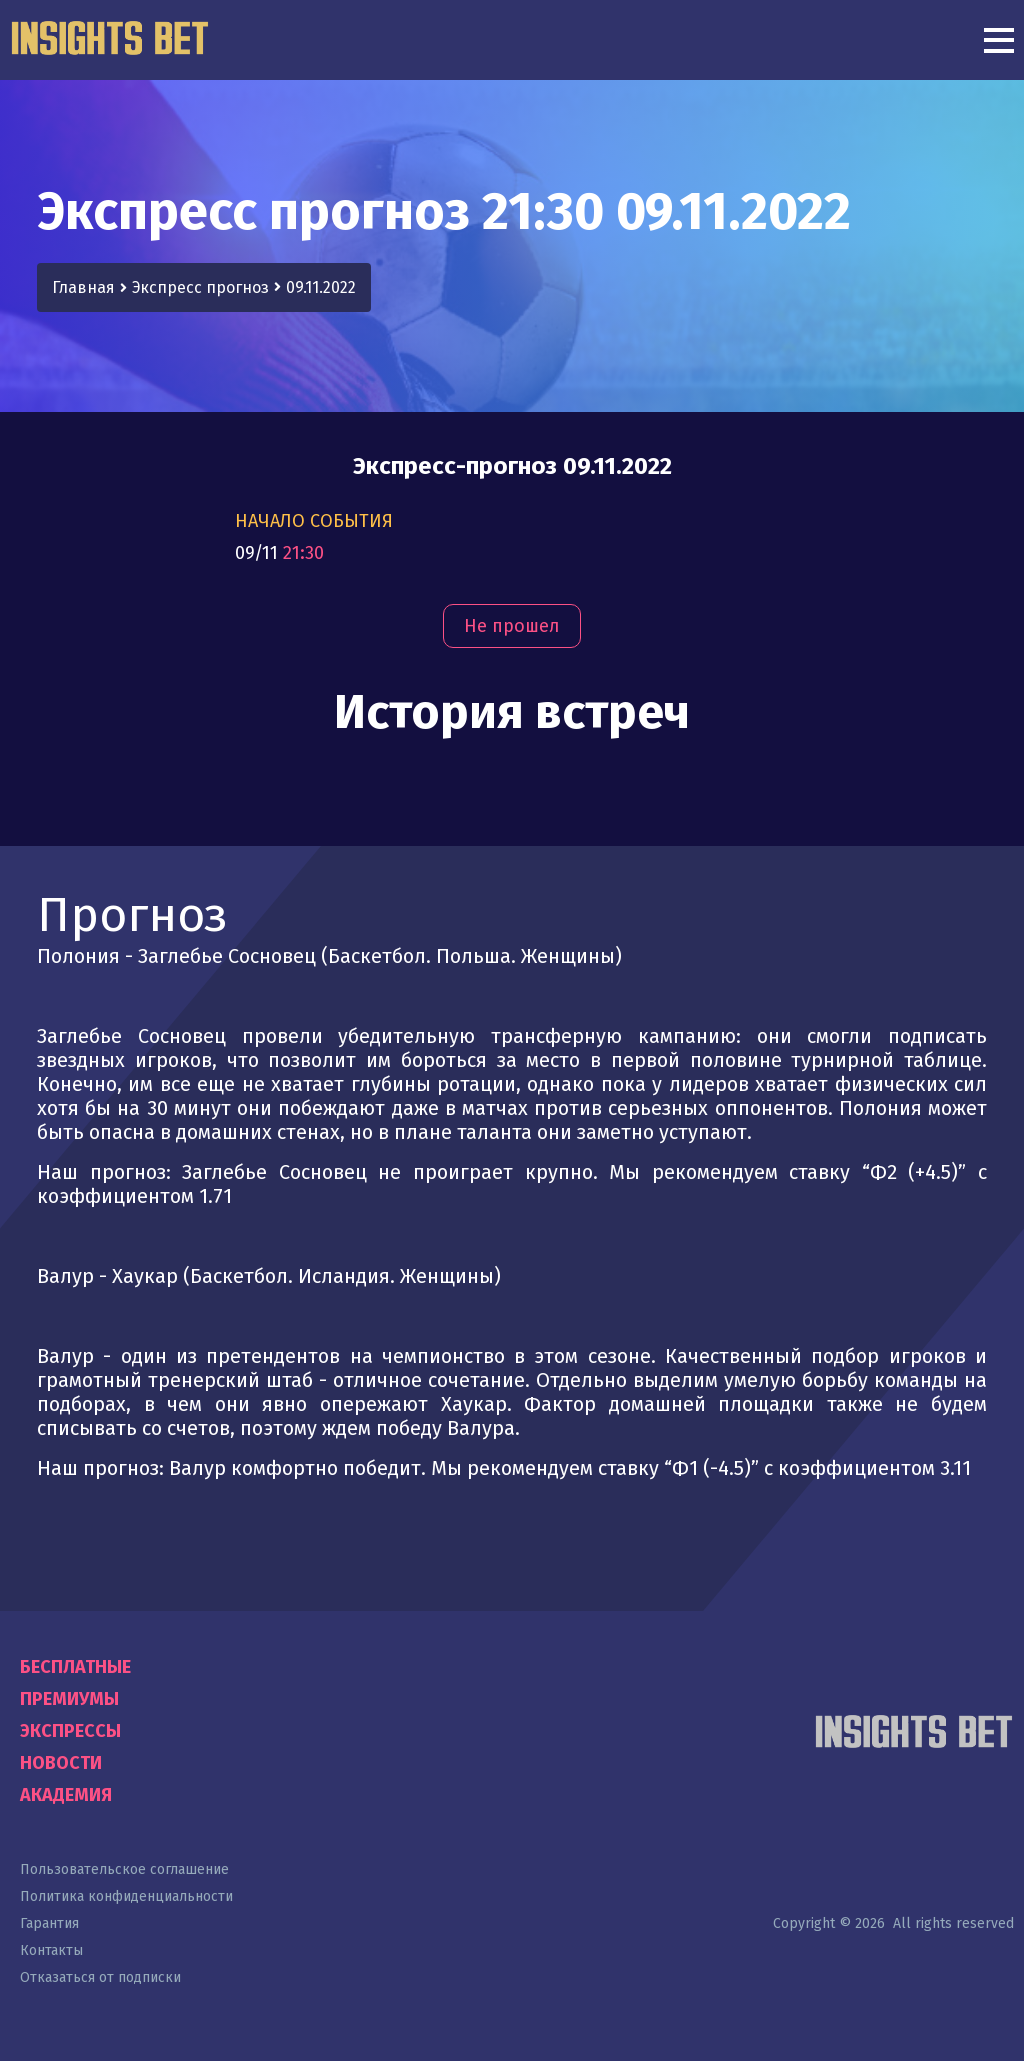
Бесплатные (75, 1667)
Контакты (51, 1950)
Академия (66, 1795)
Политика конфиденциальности (126, 1896)
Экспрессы (70, 1731)
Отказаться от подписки (100, 1977)
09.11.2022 (321, 287)
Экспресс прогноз (200, 287)
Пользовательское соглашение (124, 1869)
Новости (61, 1763)
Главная (83, 287)
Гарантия (49, 1923)
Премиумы (69, 1699)
